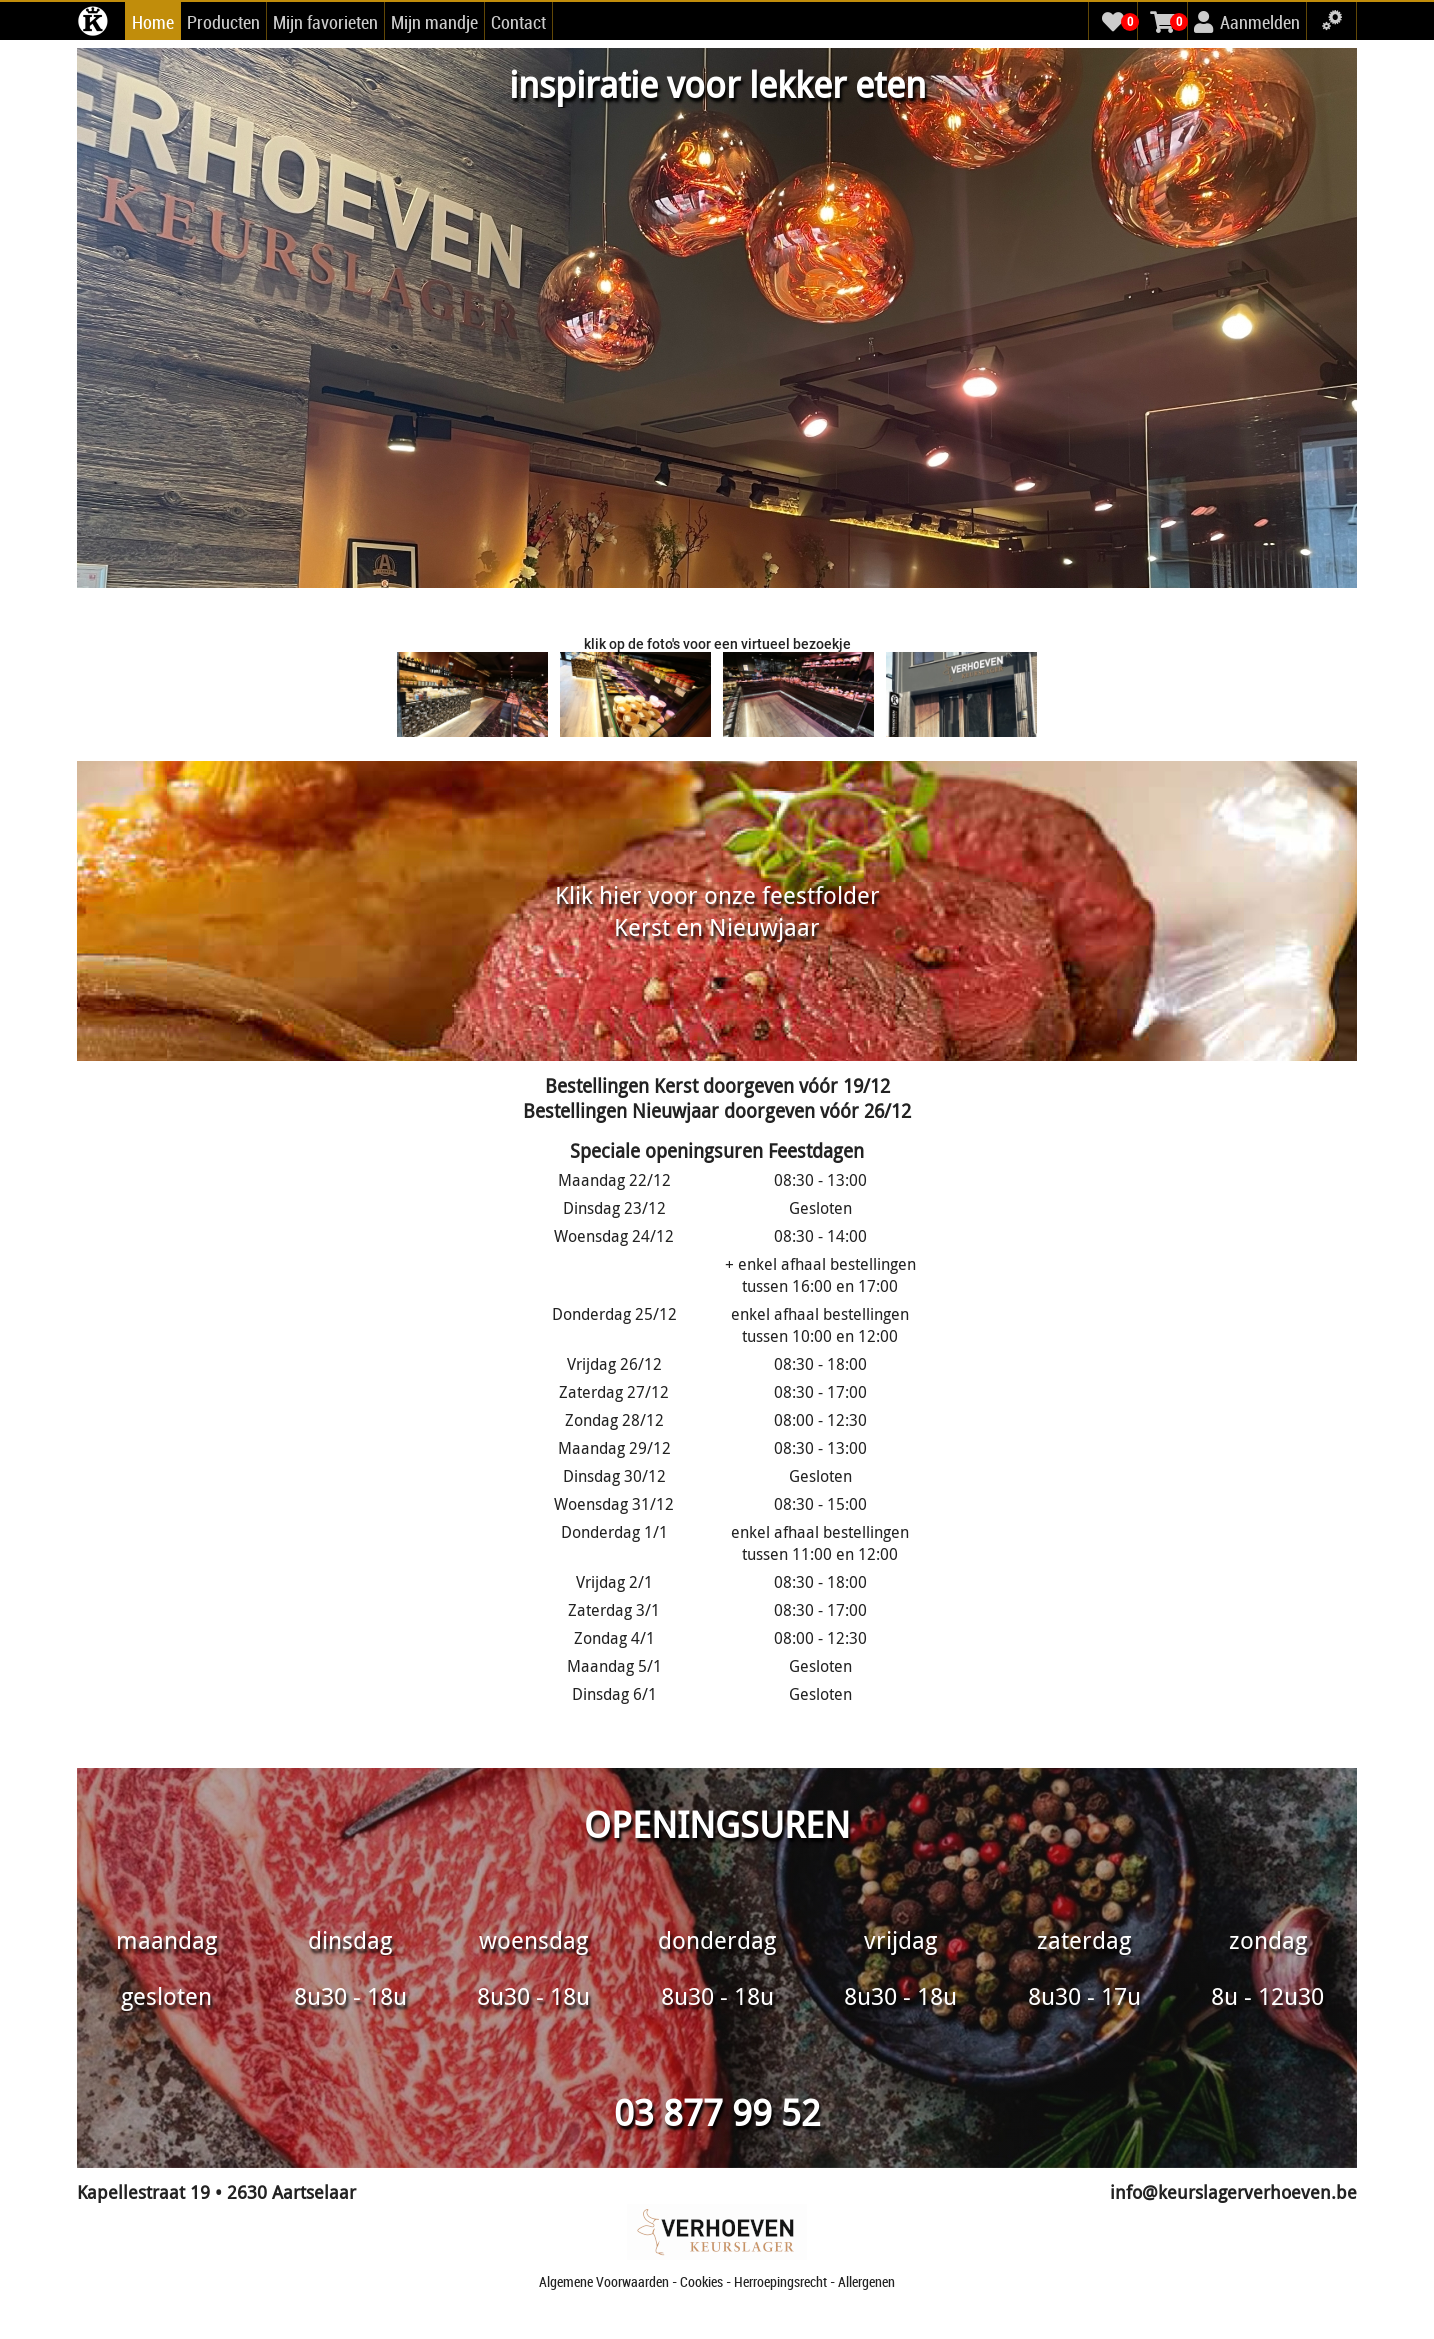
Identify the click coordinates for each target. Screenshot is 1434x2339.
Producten (223, 22)
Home (153, 22)
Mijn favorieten (325, 22)
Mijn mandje (434, 22)
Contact (518, 22)
